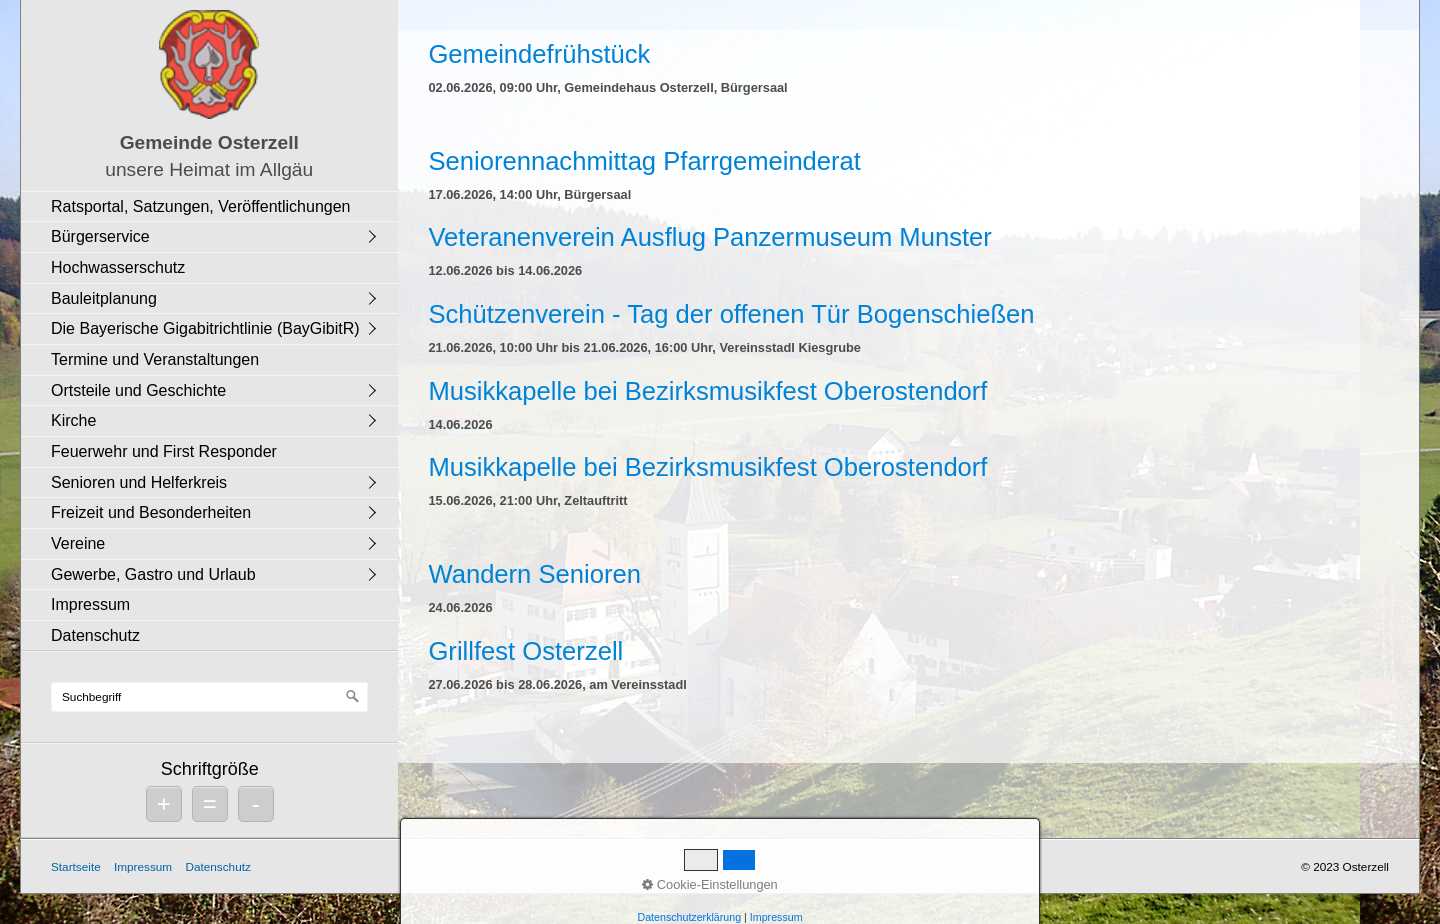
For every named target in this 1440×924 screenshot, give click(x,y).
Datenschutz (95, 635)
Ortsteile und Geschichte (138, 390)
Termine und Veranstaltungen (155, 359)
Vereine (78, 543)
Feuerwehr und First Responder (164, 451)
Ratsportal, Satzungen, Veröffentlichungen (200, 206)
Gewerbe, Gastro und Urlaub (153, 574)
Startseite (76, 866)
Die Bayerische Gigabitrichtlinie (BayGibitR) (205, 328)
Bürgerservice (100, 236)
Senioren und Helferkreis (139, 482)
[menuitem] (214, 206)
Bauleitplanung (104, 298)
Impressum (90, 604)
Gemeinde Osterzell (209, 142)
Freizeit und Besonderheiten (151, 512)
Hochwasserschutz (118, 267)
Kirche (73, 420)
